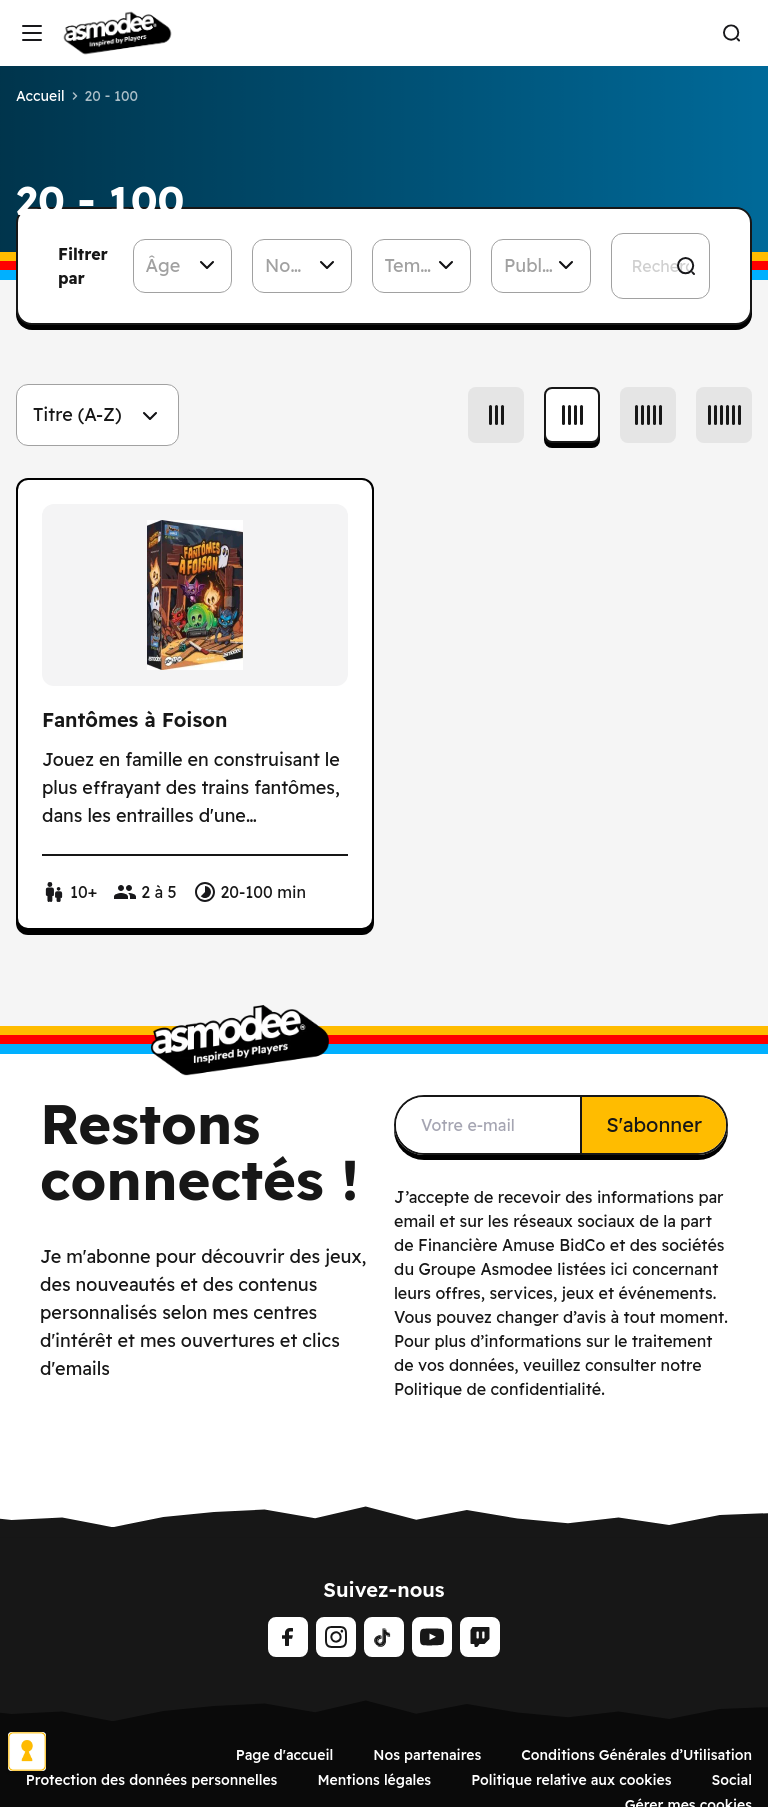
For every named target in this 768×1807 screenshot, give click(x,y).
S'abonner (654, 1124)
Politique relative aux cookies (571, 1780)
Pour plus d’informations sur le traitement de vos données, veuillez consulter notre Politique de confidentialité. (553, 1365)
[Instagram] (336, 1637)
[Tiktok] (384, 1637)
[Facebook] (288, 1637)
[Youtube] (432, 1637)
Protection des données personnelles (152, 1780)
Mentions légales (374, 1780)
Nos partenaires (427, 1755)
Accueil (40, 96)
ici (618, 1269)
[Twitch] (480, 1637)
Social (731, 1780)
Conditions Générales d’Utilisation (636, 1755)
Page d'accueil (284, 1755)
